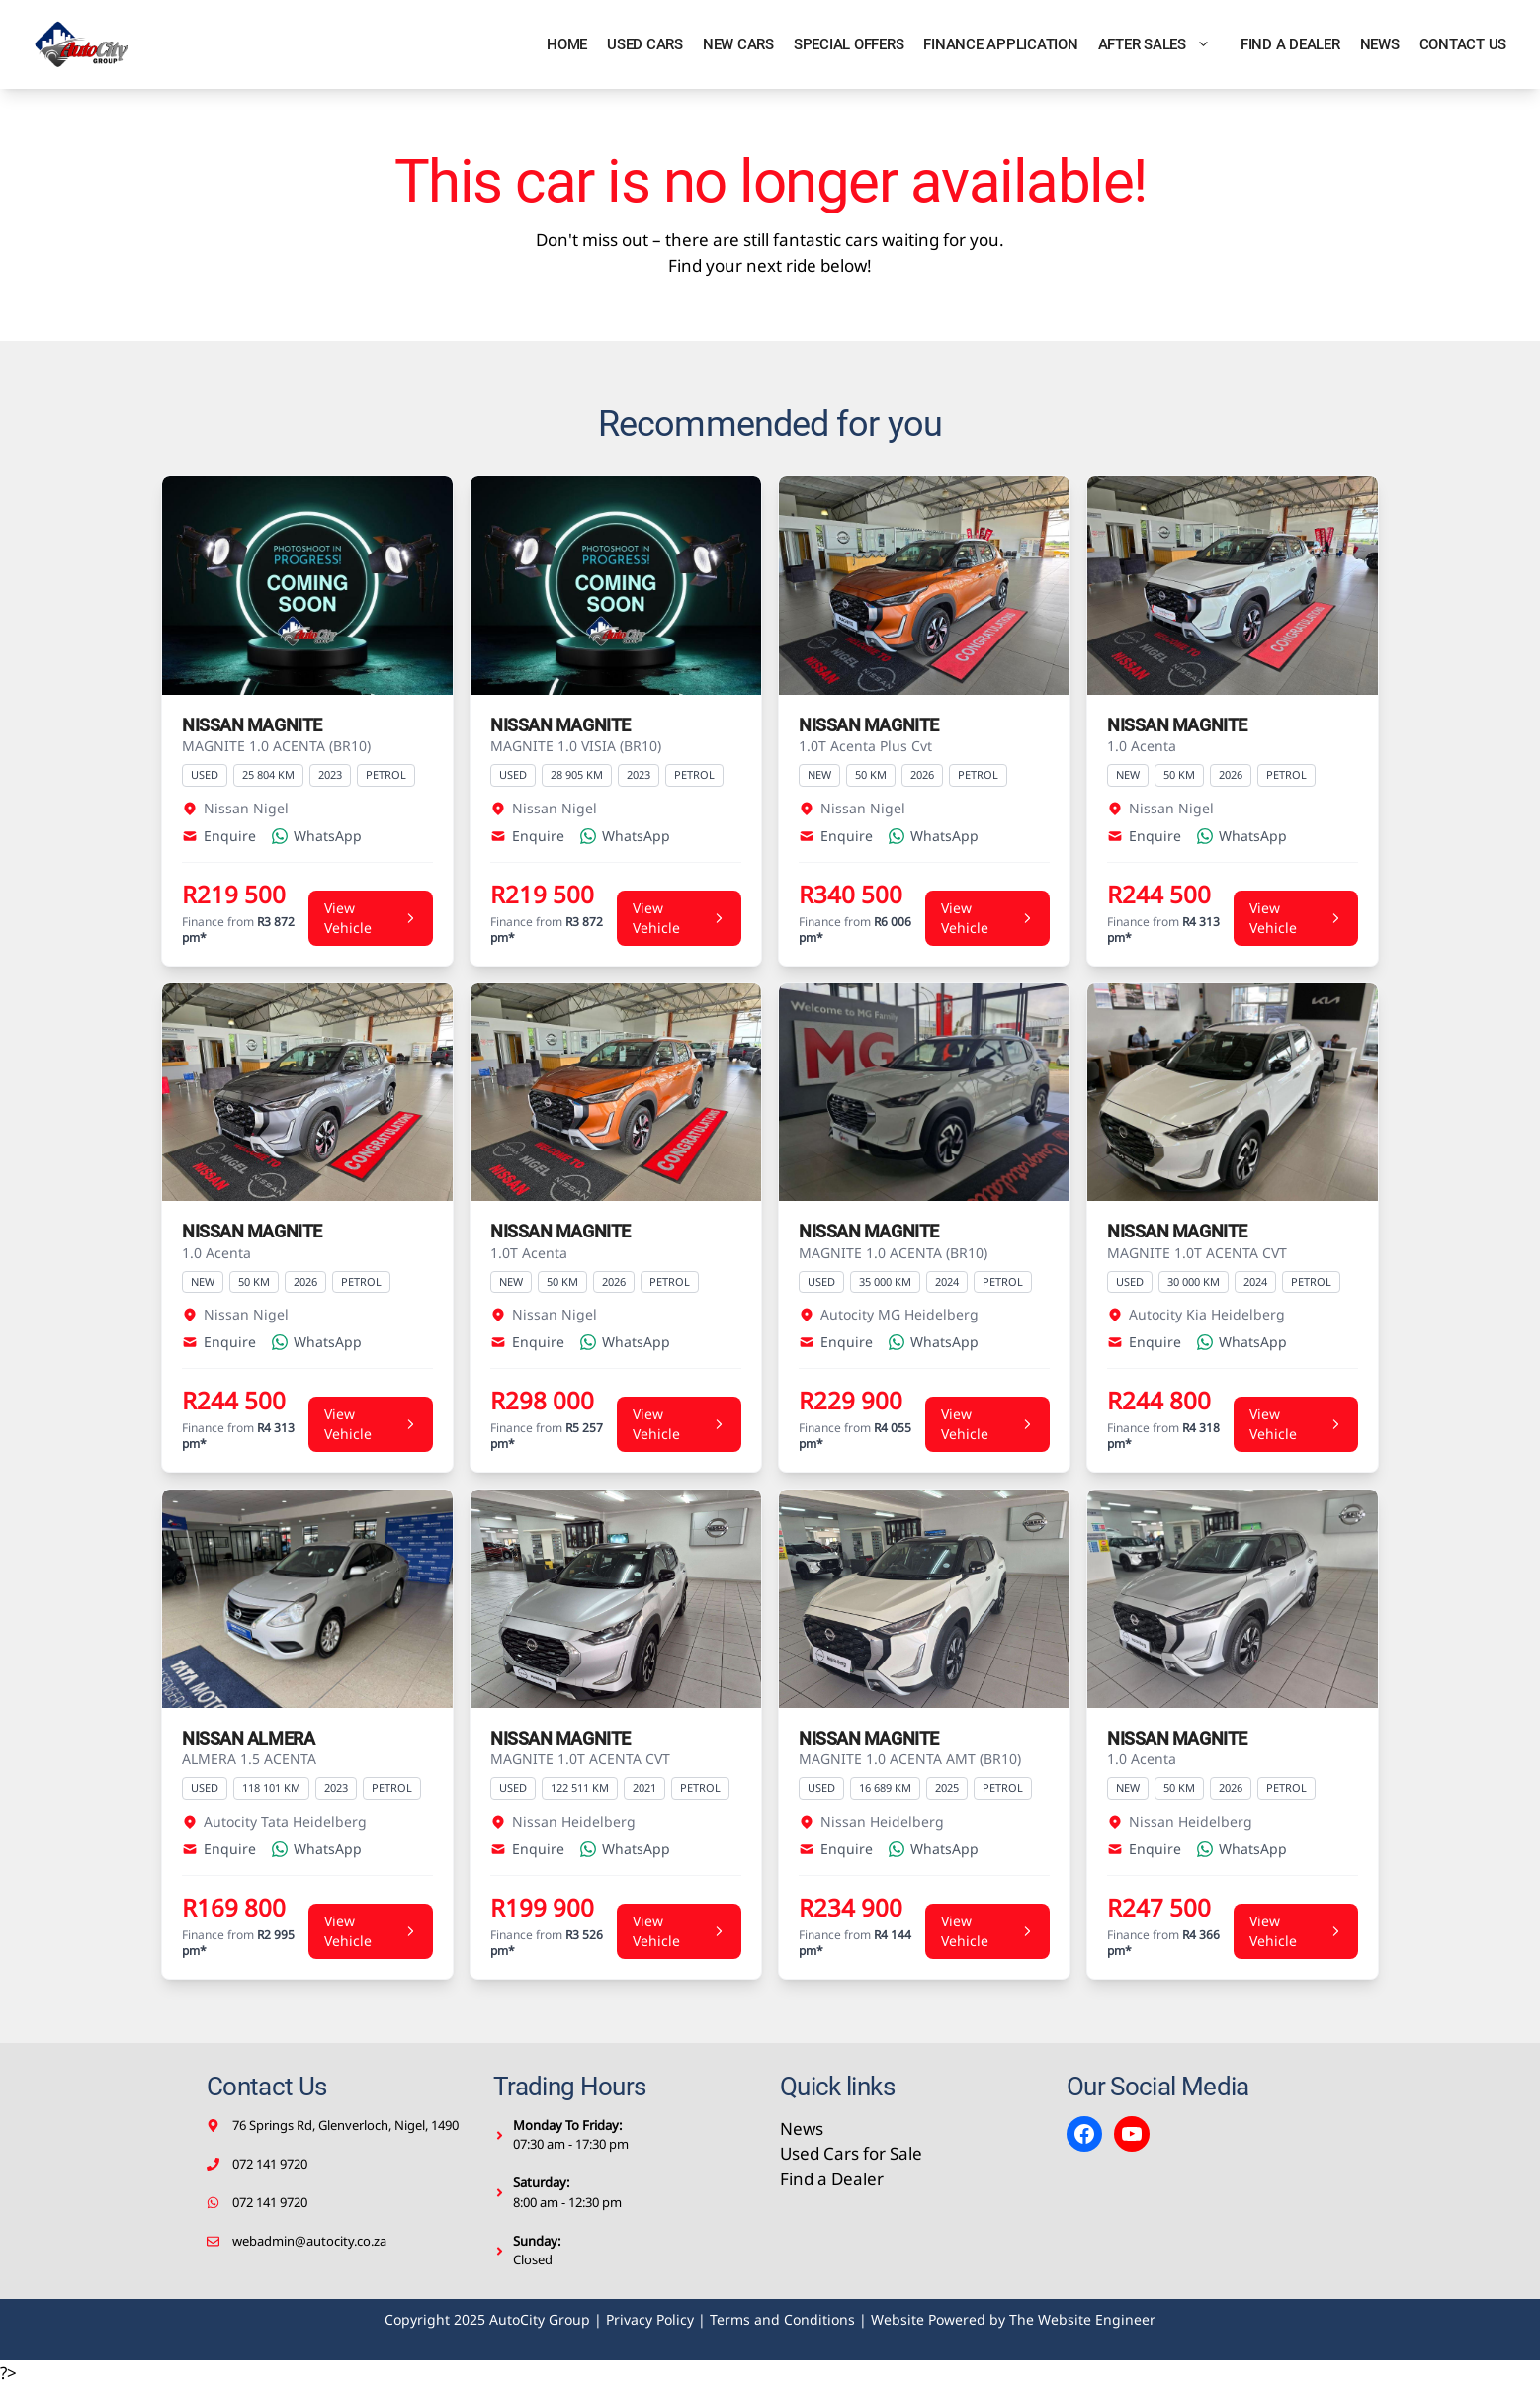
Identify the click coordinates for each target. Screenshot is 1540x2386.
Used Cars (645, 44)
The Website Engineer (1082, 2319)
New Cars (738, 44)
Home (567, 44)
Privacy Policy (650, 2319)
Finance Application (1000, 44)
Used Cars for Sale (851, 2153)
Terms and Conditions (782, 2319)
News (1380, 44)
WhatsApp (317, 835)
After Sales (1164, 44)
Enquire (219, 835)
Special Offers (849, 44)
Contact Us (1463, 44)
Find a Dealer (1290, 44)
